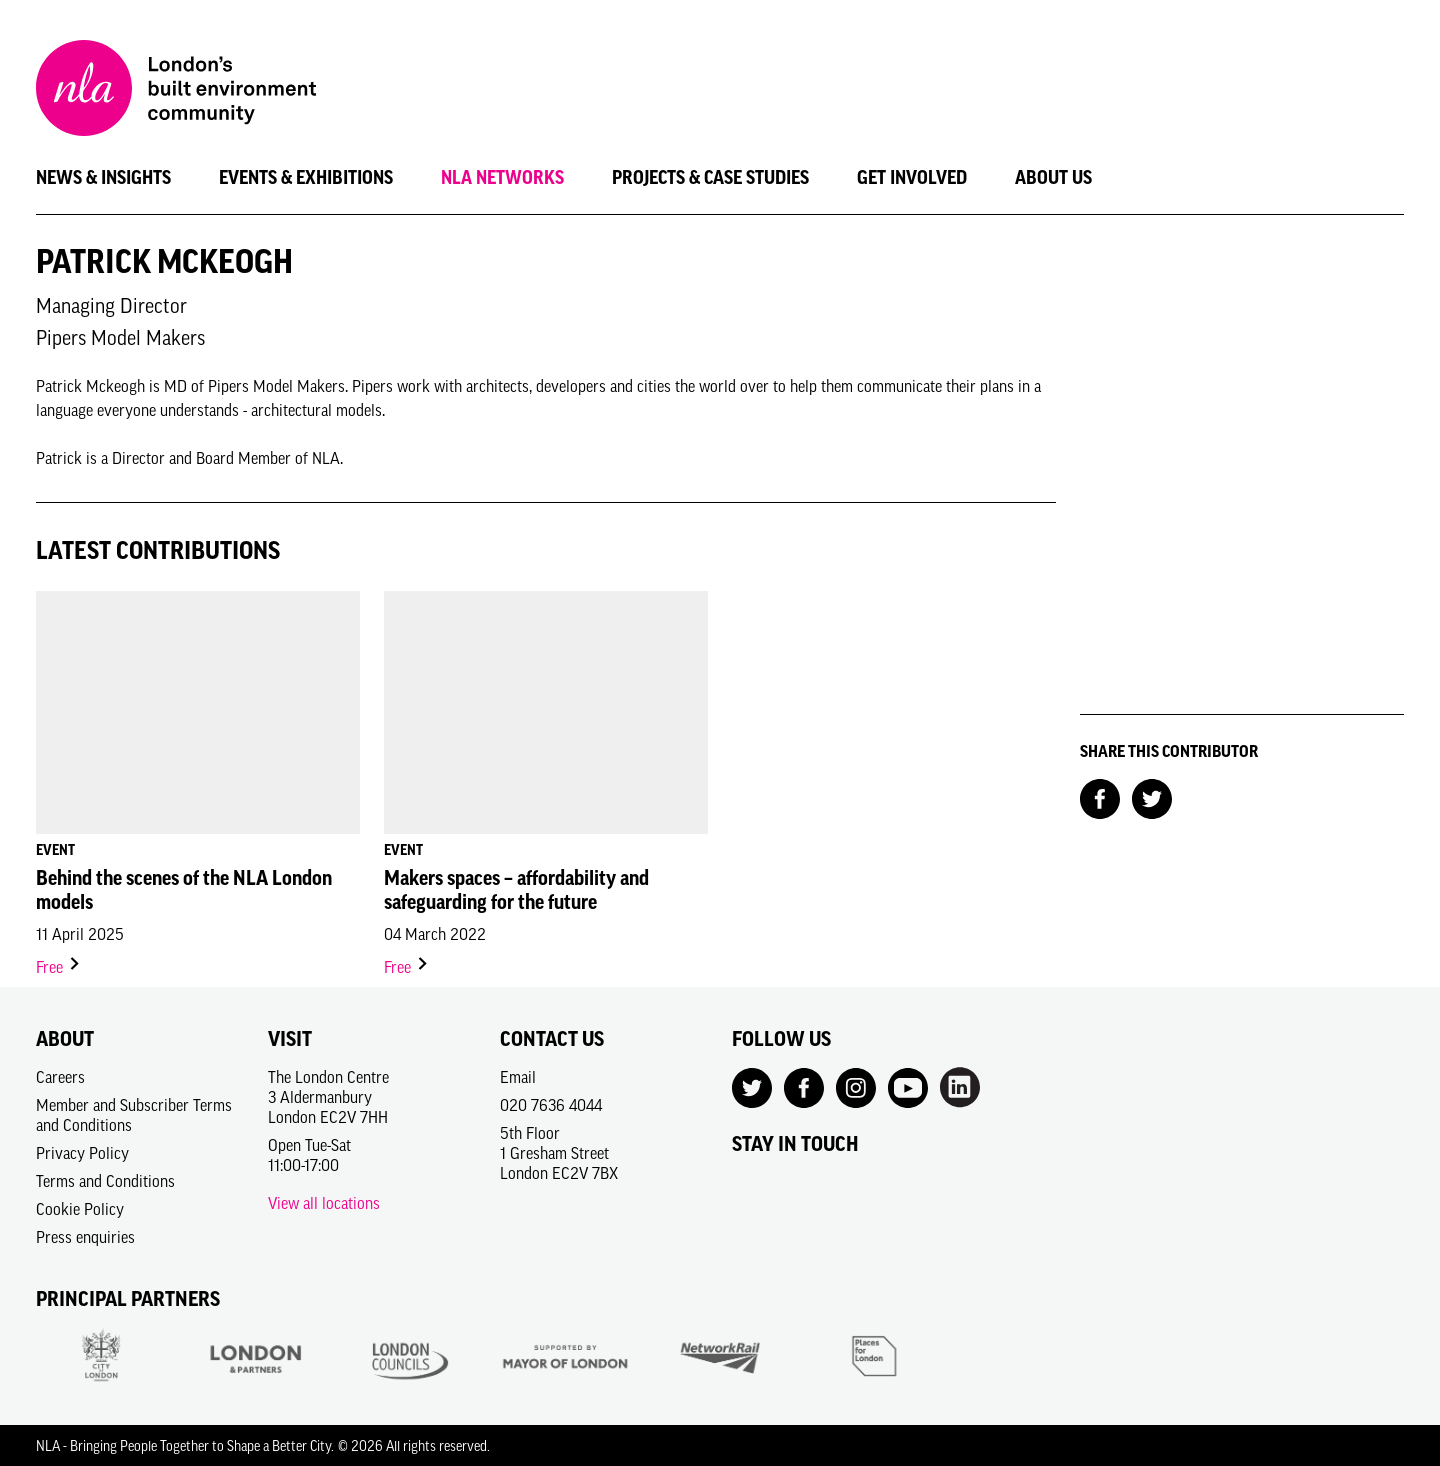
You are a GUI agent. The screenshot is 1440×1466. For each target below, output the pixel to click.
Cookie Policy (80, 1209)
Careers (60, 1077)
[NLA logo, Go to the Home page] (176, 91)
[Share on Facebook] (1100, 797)
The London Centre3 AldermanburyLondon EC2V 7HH (328, 1097)
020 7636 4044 (551, 1105)
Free (59, 967)
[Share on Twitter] (1152, 797)
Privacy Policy (82, 1153)
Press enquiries (85, 1237)
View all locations (324, 1203)
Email (518, 1077)
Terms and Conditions (105, 1181)
